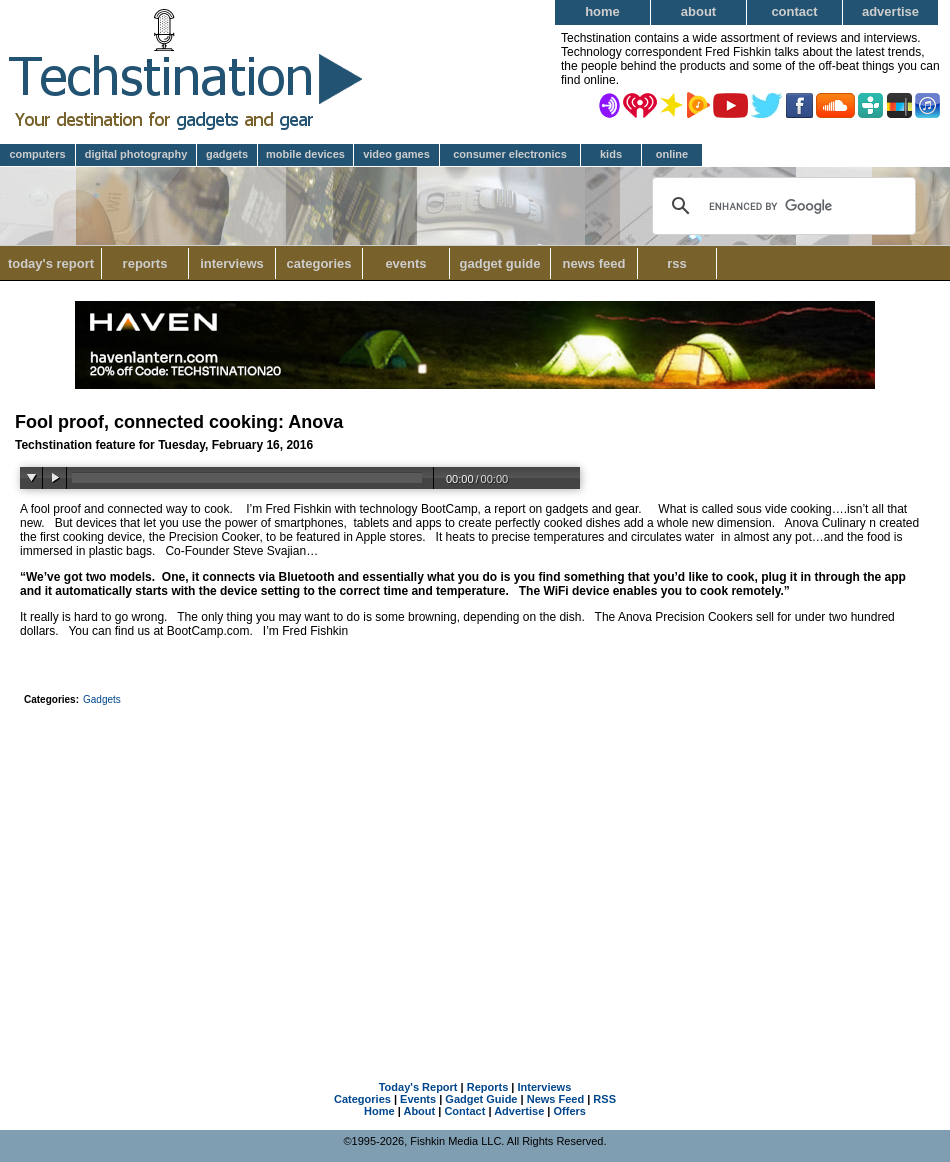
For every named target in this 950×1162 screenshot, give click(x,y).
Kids (611, 154)
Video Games (396, 154)
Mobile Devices (305, 154)
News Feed (594, 263)
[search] (781, 206)
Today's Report (51, 263)
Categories (324, 263)
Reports (145, 263)
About (698, 11)
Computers (37, 154)
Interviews (232, 263)
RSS (677, 263)
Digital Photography (136, 154)
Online (672, 154)
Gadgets (227, 154)
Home (602, 11)
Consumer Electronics (510, 154)
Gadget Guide (500, 263)
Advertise (890, 11)
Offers (570, 1111)
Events (405, 263)
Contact (794, 11)
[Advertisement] (475, 862)
